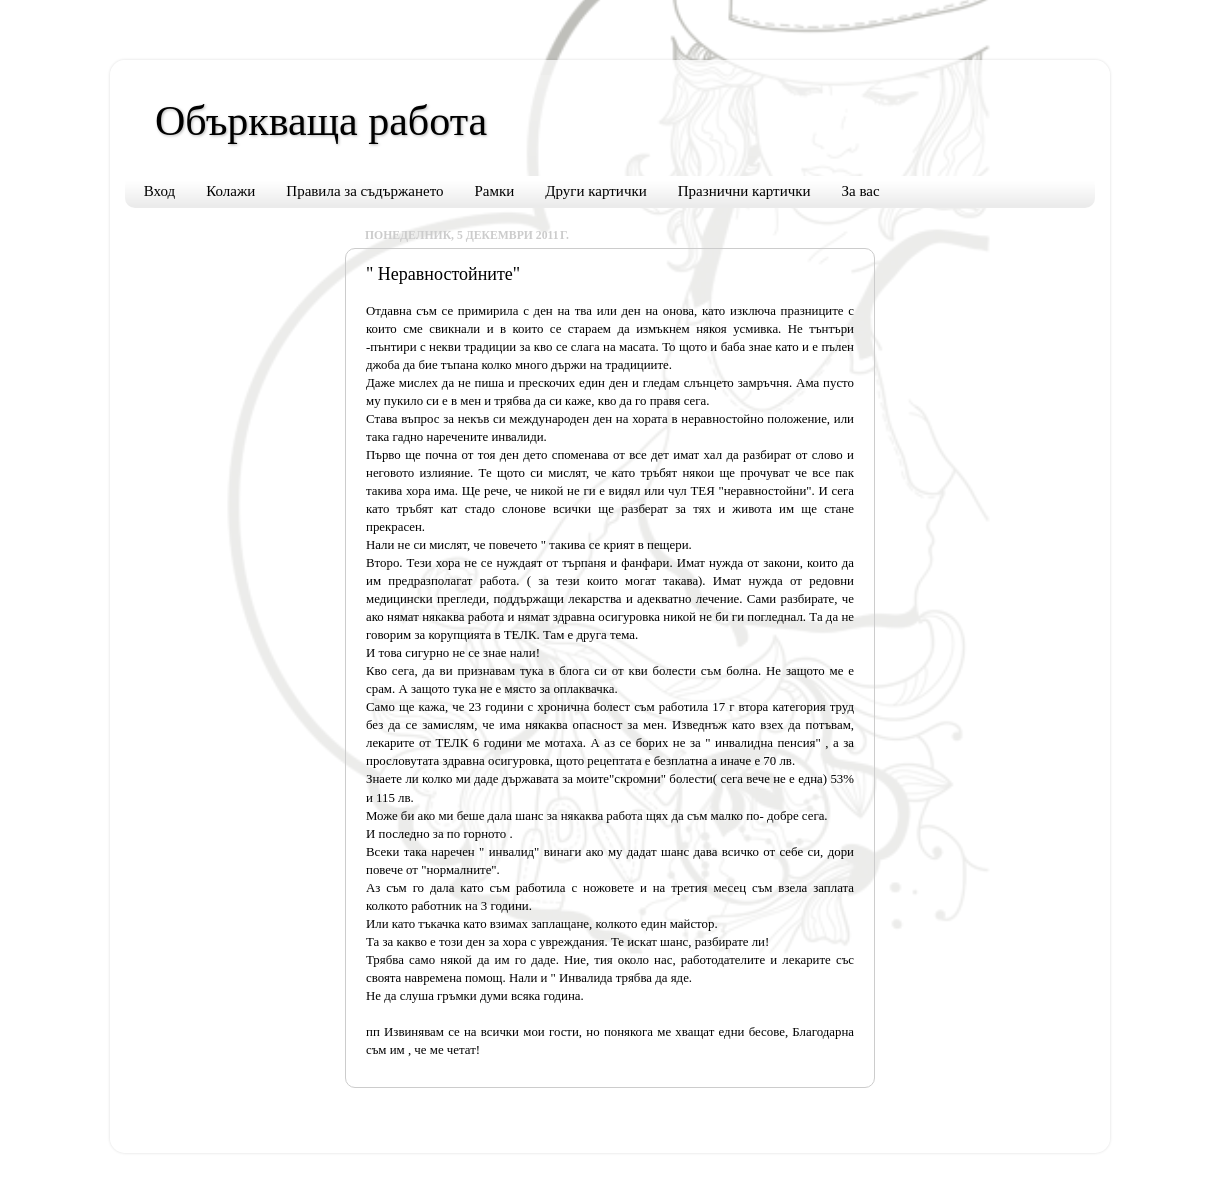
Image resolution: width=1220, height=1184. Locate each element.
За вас (861, 191)
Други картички (595, 191)
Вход (159, 191)
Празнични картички (744, 191)
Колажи (230, 191)
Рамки (495, 191)
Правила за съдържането (364, 191)
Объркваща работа (321, 121)
